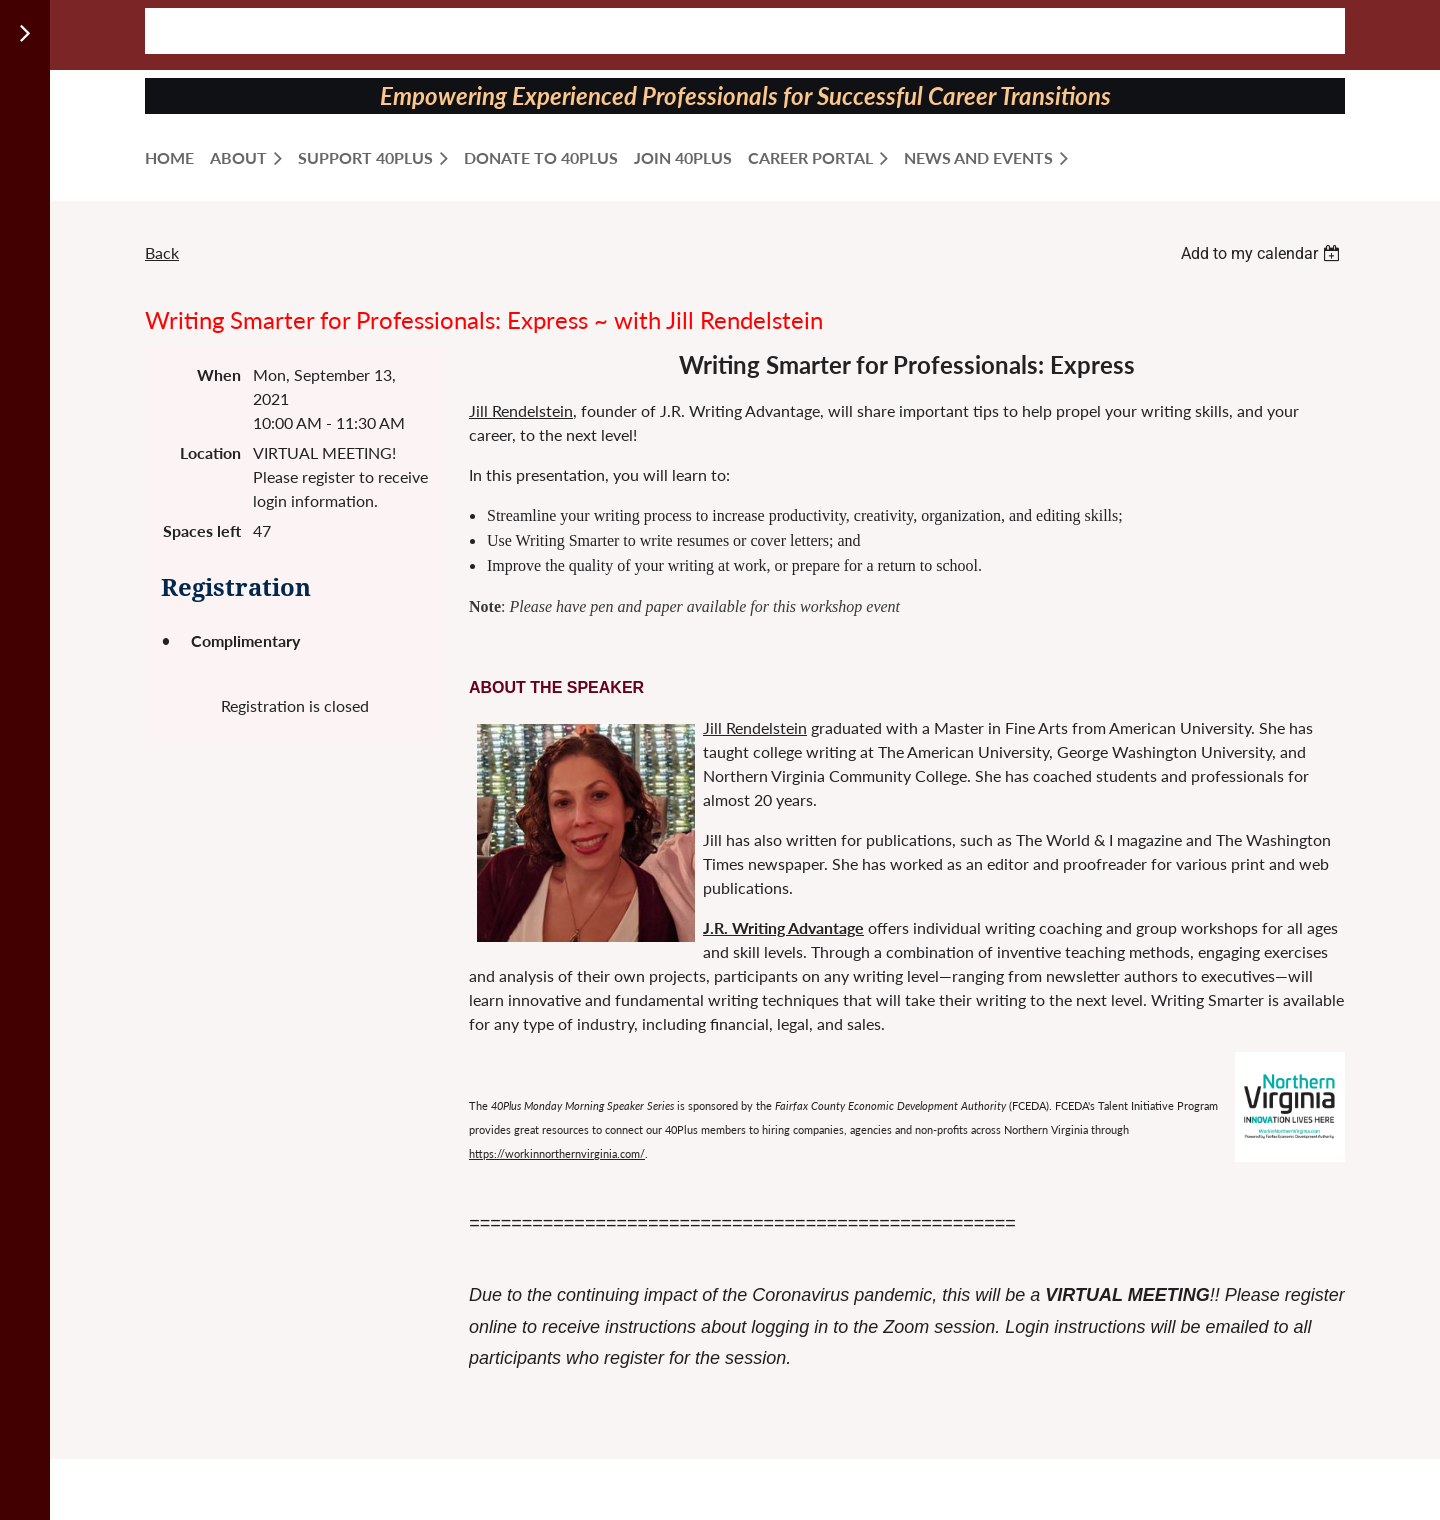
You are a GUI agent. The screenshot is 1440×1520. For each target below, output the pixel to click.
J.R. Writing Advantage (783, 927)
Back (162, 252)
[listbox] (1263, 253)
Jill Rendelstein (521, 410)
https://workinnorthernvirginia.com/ (557, 1153)
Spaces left (202, 530)
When (219, 374)
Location (210, 452)
